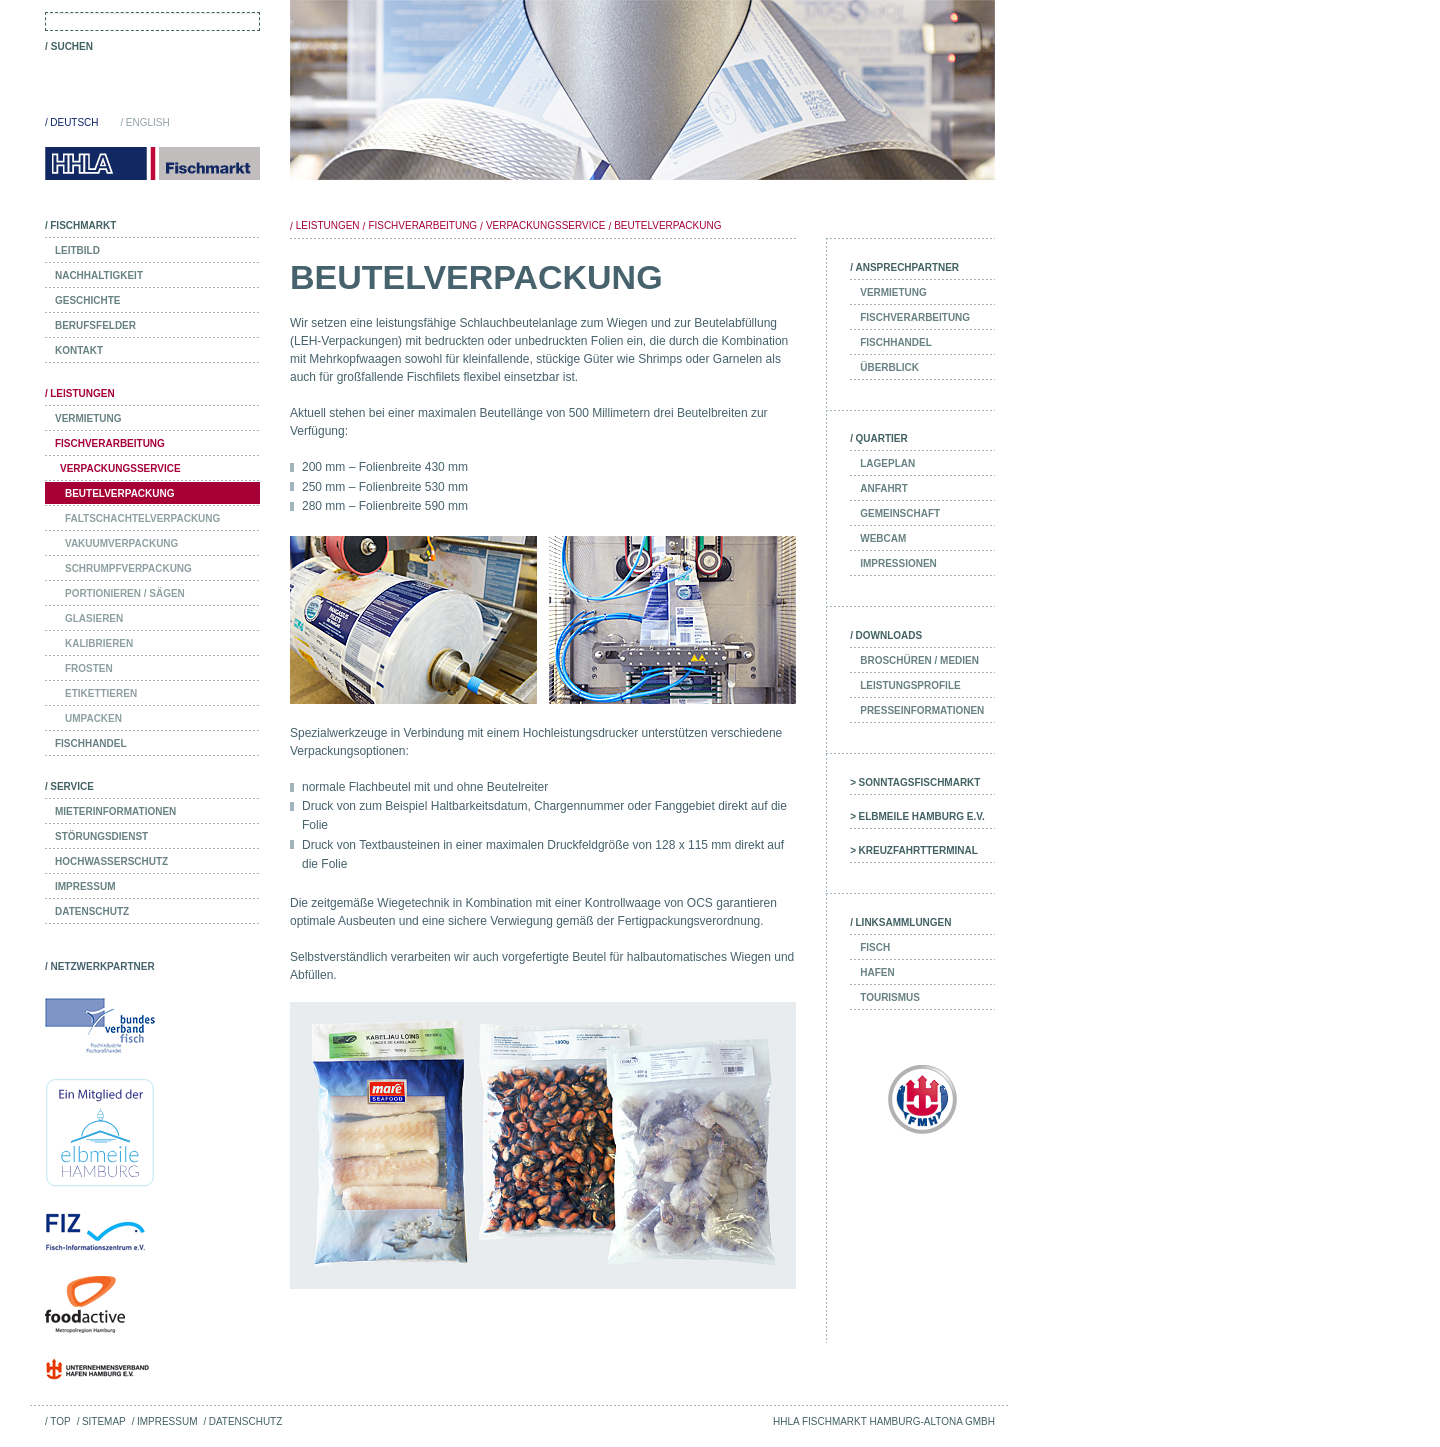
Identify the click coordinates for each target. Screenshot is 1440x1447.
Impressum (167, 1421)
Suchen (72, 46)
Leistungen (328, 225)
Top (60, 1421)
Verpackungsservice (545, 225)
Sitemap (104, 1421)
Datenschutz (246, 1421)
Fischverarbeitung (422, 225)
